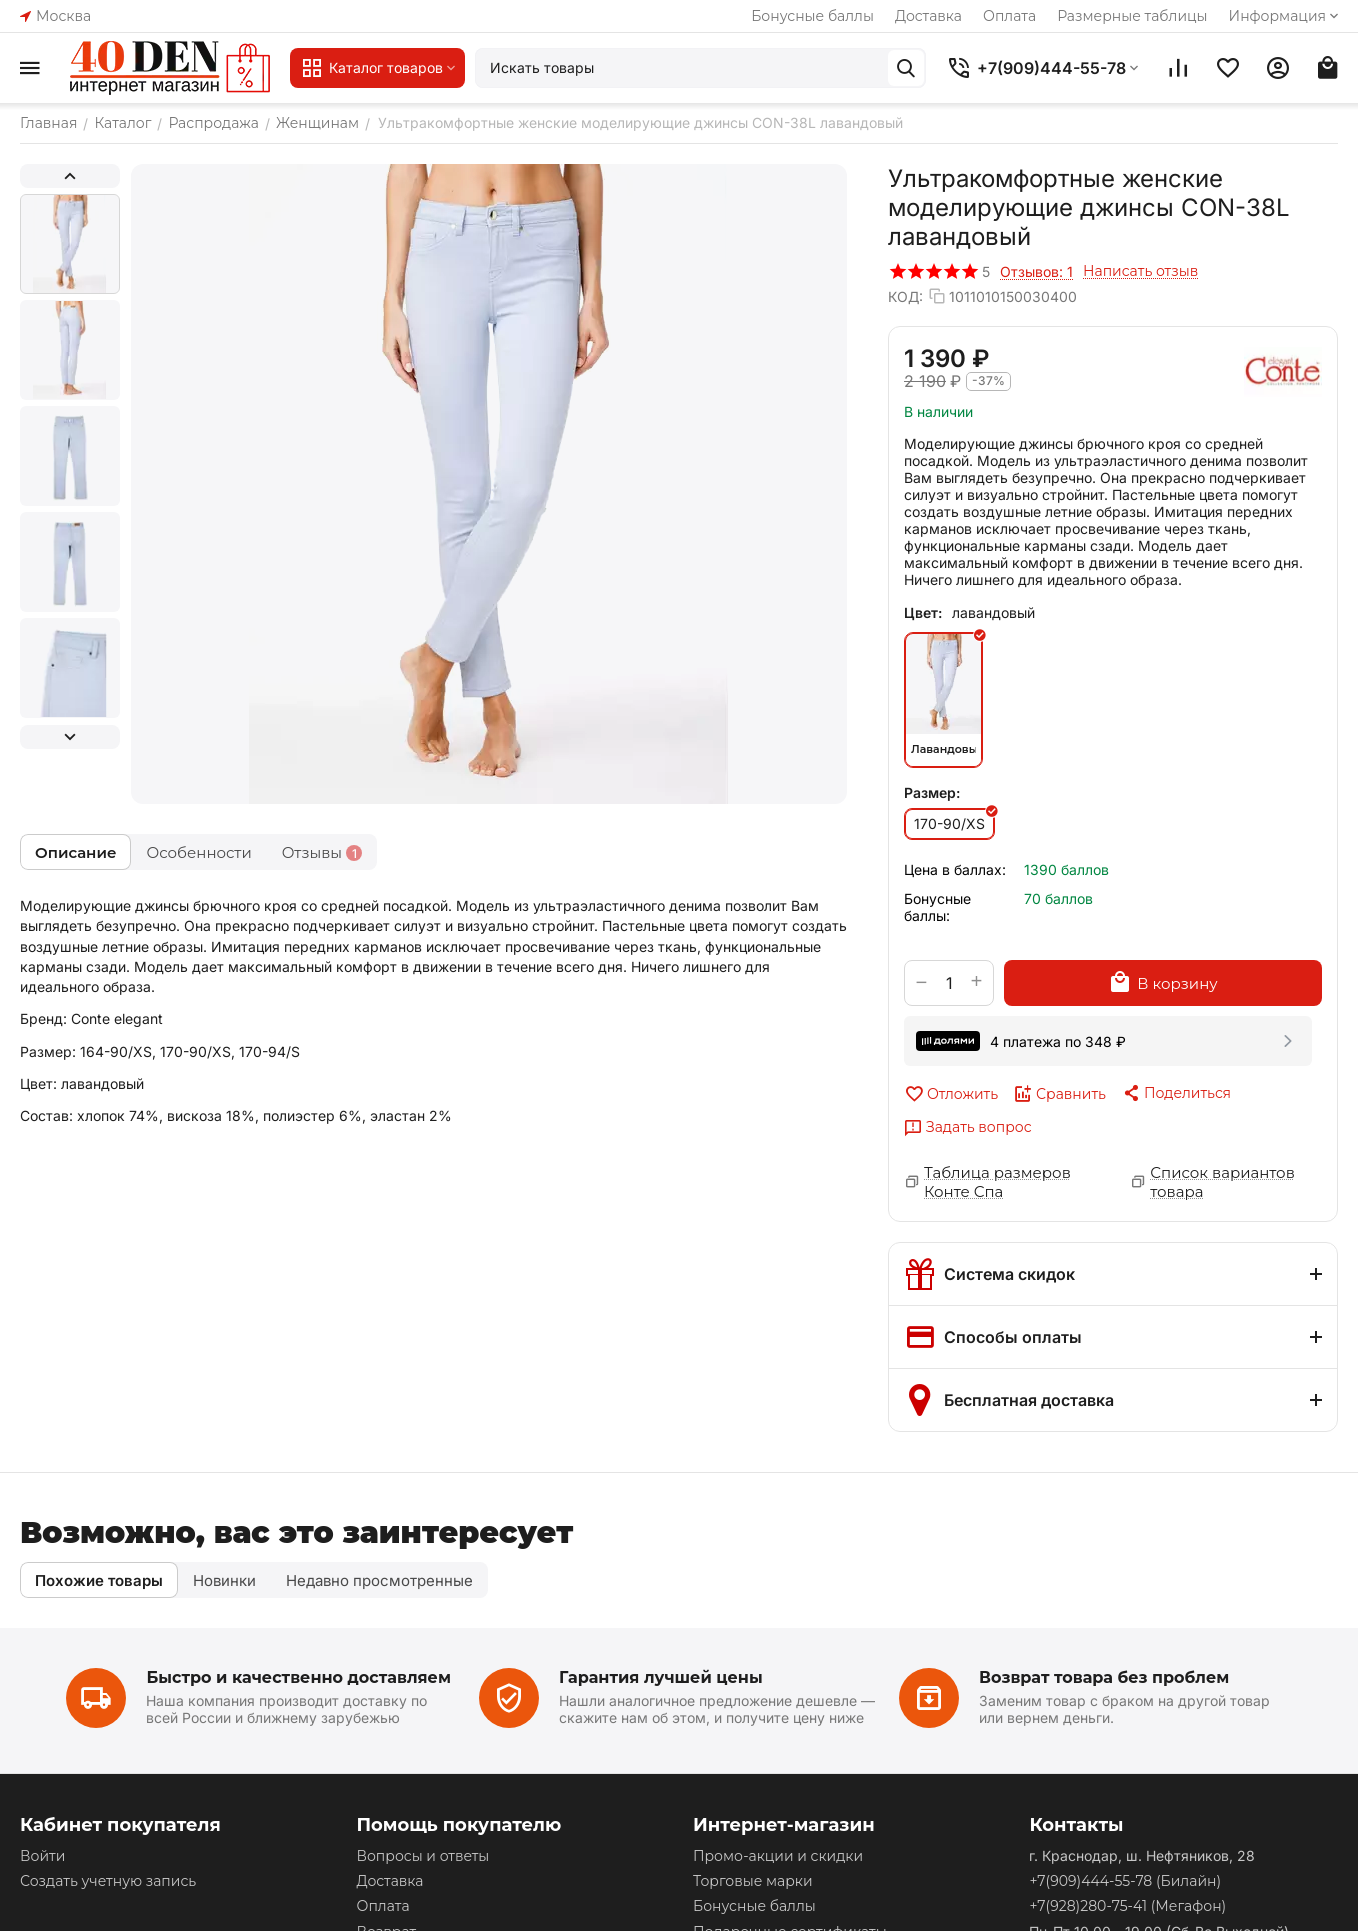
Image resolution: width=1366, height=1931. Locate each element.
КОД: (905, 296)
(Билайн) (1125, 1881)
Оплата (1009, 16)
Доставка (928, 16)
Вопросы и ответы (422, 1856)
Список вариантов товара (1222, 1182)
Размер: (932, 792)
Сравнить (1059, 1094)
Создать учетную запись (108, 1881)
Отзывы (322, 852)
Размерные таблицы (1132, 16)
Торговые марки (753, 1881)
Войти (42, 1856)
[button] (1176, 1093)
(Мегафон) (1127, 1906)
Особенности (198, 852)
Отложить (951, 1094)
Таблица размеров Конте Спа (997, 1182)
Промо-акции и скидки (778, 1856)
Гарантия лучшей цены (661, 1677)
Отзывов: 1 (1036, 271)
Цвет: (923, 612)
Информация (1285, 16)
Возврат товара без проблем (1104, 1677)
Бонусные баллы (812, 16)
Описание (75, 852)
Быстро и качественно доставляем (298, 1677)
